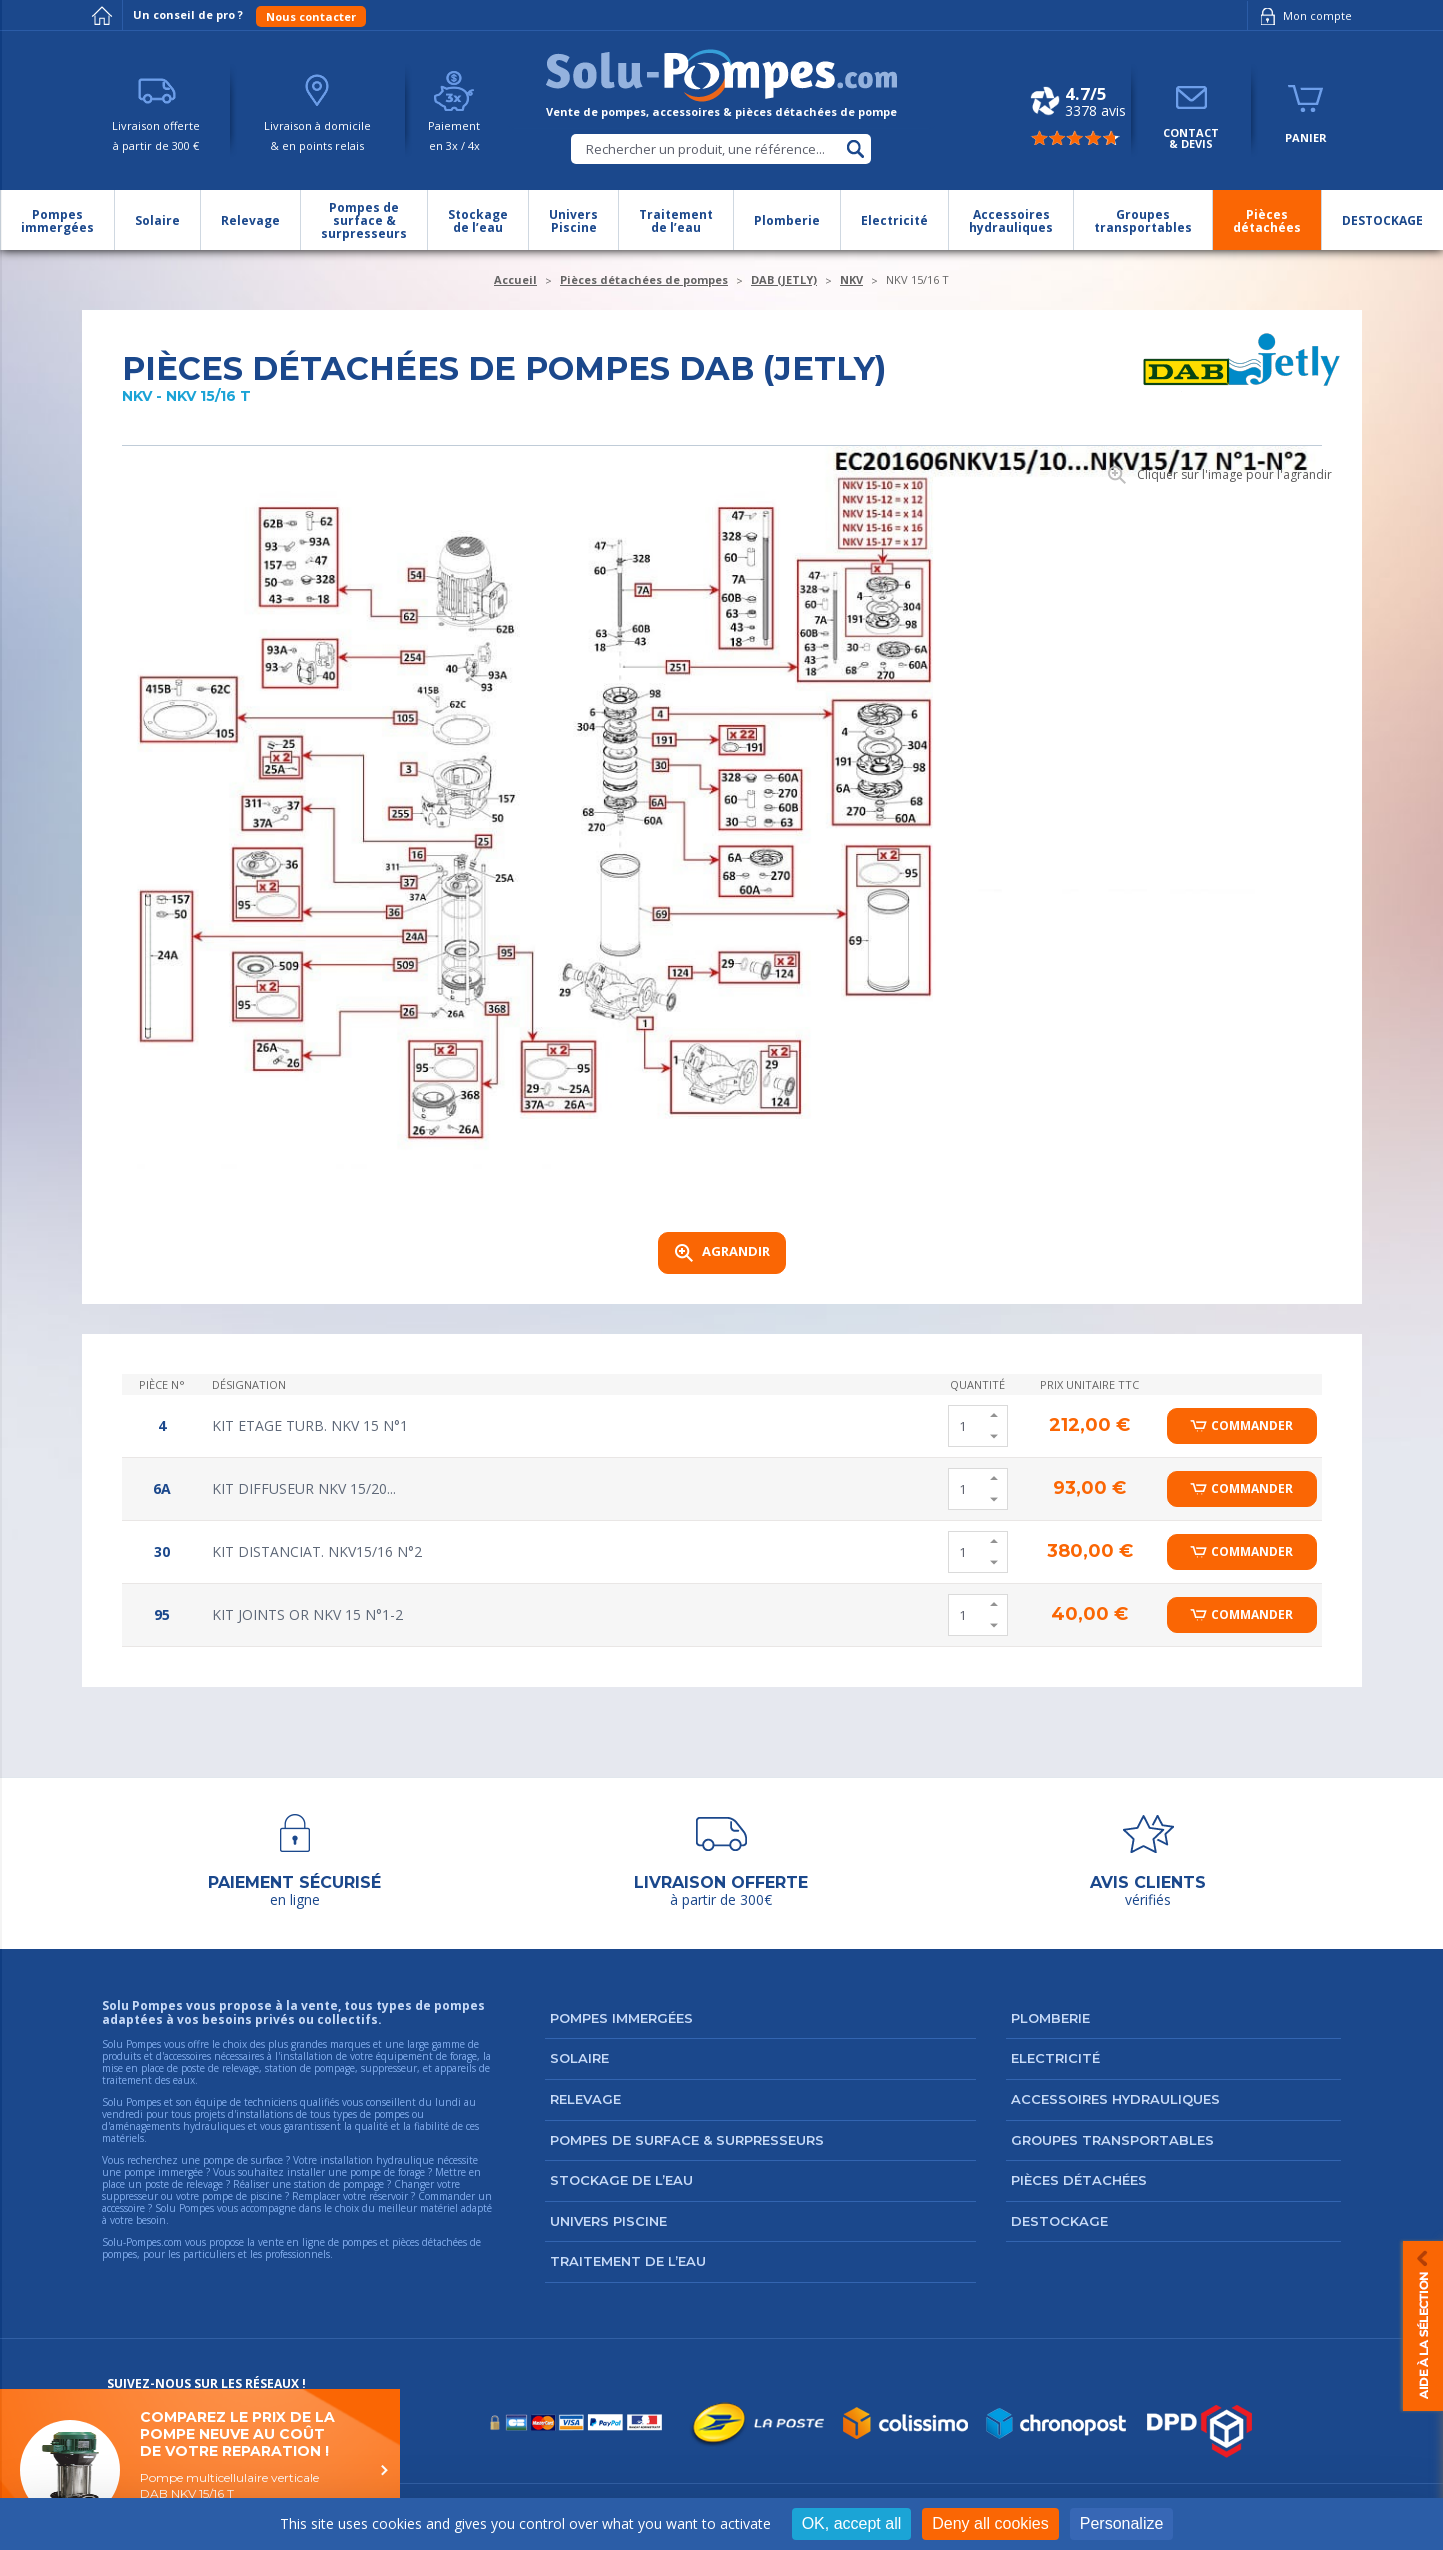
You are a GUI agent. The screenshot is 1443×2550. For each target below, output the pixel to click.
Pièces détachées (1079, 2180)
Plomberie (1050, 2018)
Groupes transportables (1112, 2140)
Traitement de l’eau (628, 2261)
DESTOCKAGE (1059, 2221)
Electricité (1055, 2058)
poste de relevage (184, 2184)
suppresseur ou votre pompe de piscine (192, 2196)
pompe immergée (163, 2172)
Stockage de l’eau (621, 2180)
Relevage (585, 2099)
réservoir (388, 2196)
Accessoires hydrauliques (1115, 2099)
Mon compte (1302, 16)
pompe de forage (387, 2172)
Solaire (579, 2058)
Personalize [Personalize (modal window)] (1122, 2523)
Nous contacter (311, 16)
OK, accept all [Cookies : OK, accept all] (852, 2523)
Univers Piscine (608, 2221)
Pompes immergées (621, 2018)
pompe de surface (243, 2160)
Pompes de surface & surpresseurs (687, 2140)
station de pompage (339, 2184)
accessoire (123, 2208)
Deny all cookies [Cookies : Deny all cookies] (990, 2523)
